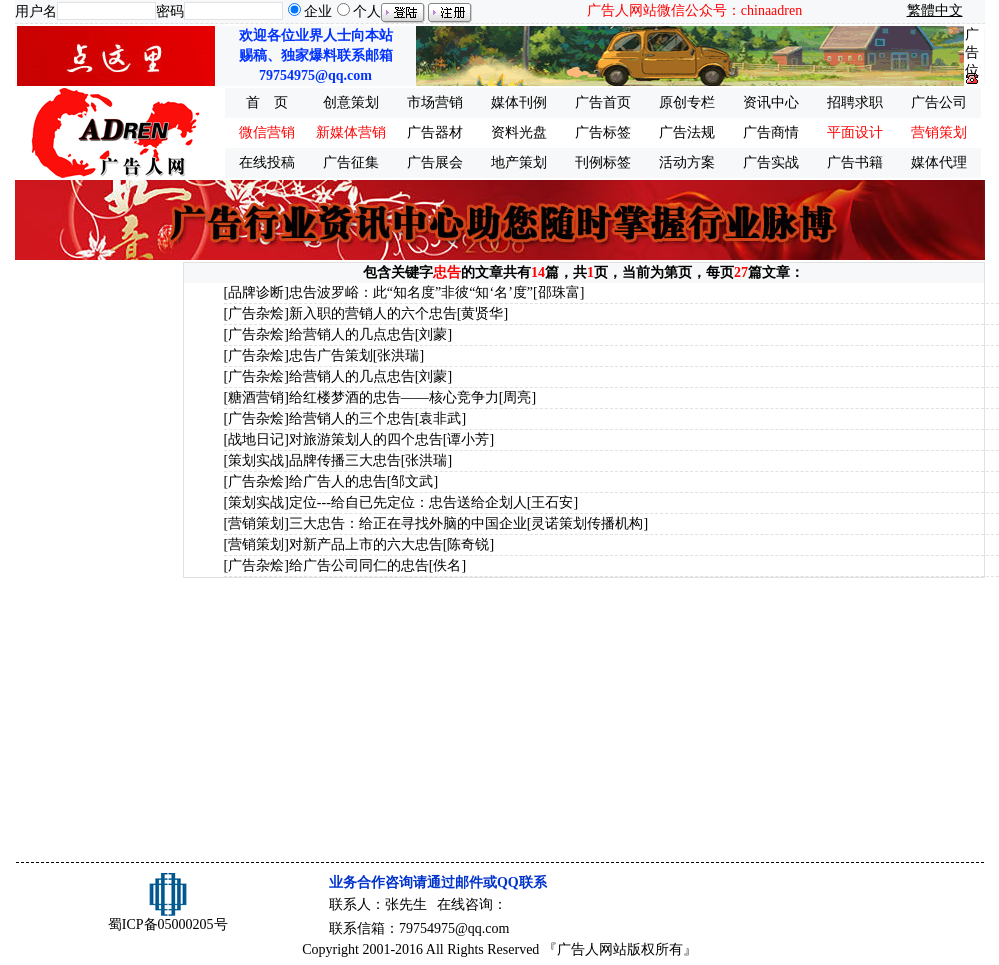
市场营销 (435, 102)
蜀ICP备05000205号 (168, 924)
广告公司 (939, 102)
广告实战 (771, 162)
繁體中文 (935, 10)
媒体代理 (939, 162)
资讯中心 (771, 102)
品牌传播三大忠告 (345, 460)
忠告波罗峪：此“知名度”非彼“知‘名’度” (411, 292)
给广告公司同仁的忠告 (359, 565)
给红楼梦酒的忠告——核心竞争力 (394, 397)
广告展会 (435, 162)
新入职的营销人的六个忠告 (373, 313)
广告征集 (351, 162)
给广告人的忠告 (338, 481)
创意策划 (351, 102)
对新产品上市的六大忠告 (366, 544)
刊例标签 (603, 162)
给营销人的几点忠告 (352, 334)
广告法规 (687, 132)
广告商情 (771, 132)
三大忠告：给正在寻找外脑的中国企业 (408, 523)
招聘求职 (855, 102)
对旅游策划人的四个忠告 (366, 439)
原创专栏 (687, 102)
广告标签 (603, 132)
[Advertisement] (97, 562)
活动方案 (687, 162)
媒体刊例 (519, 102)
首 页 (267, 102)
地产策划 (519, 162)
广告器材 (435, 132)
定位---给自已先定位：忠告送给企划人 (408, 502)
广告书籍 (855, 162)
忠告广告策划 (331, 355)
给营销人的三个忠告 (352, 418)
